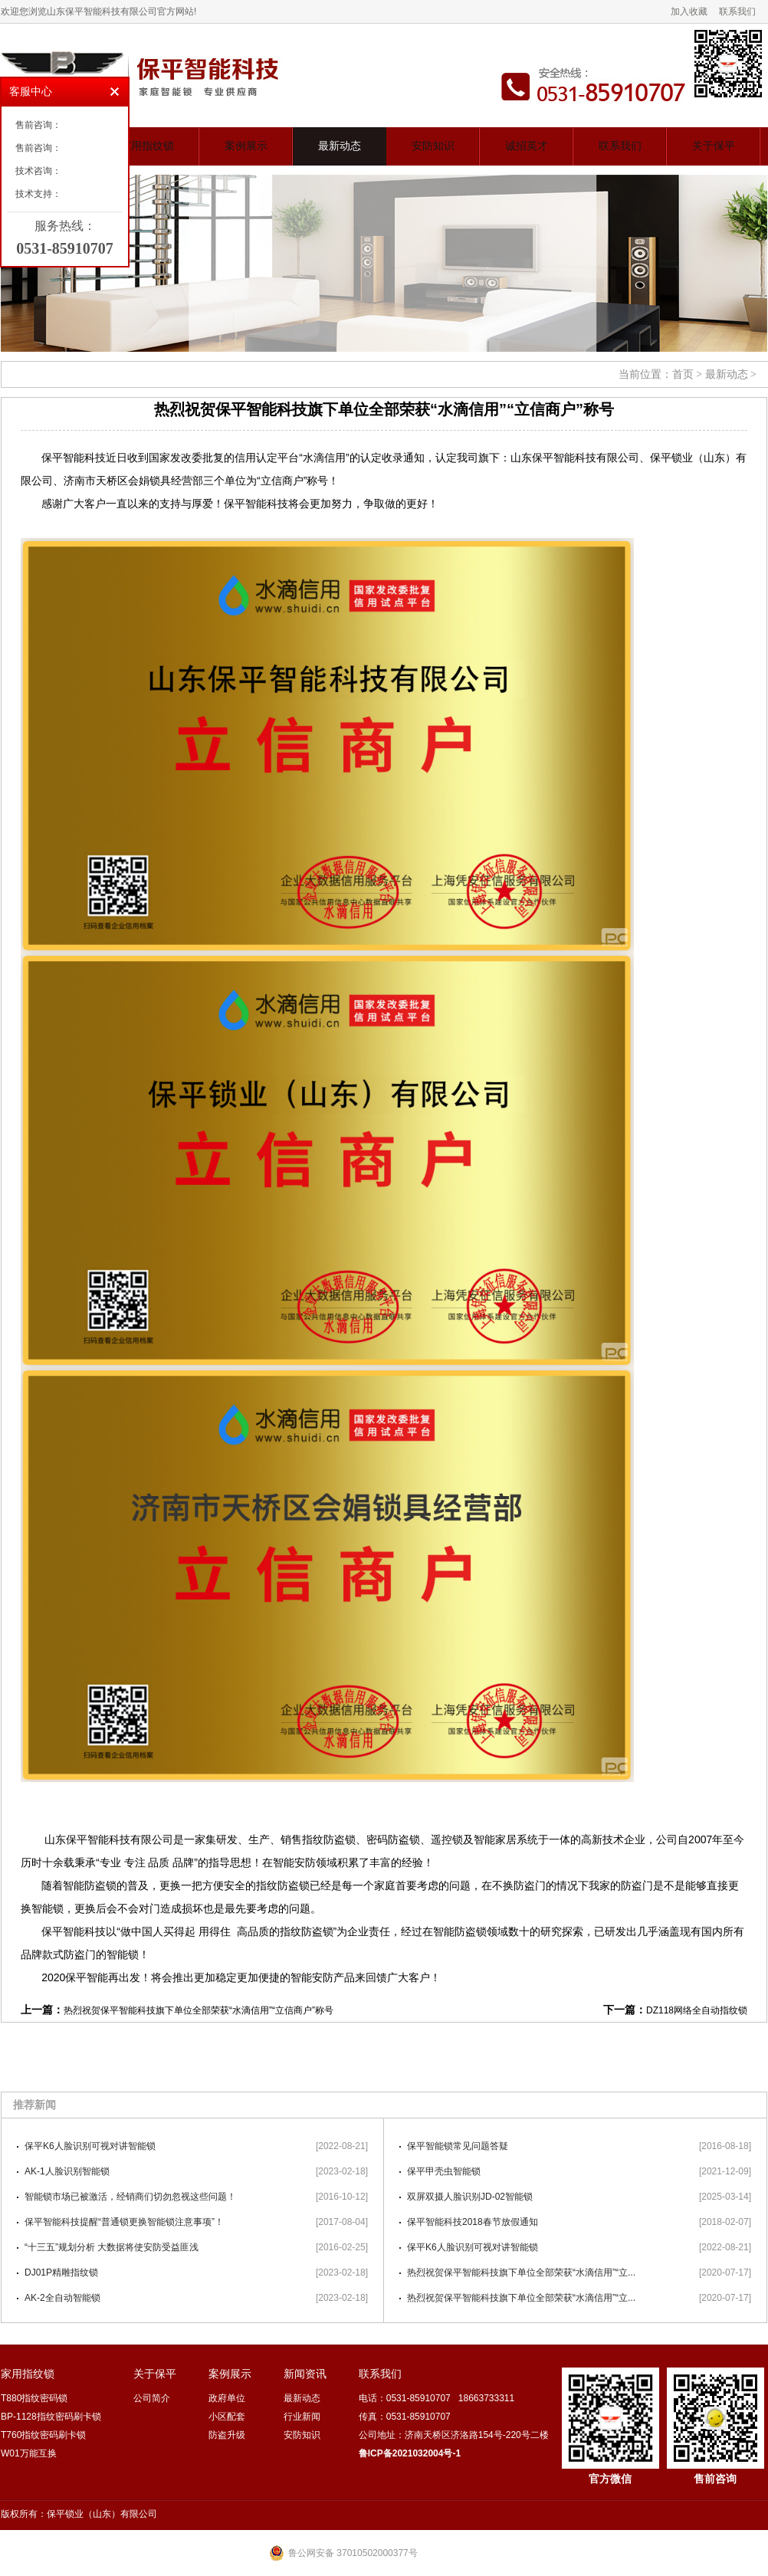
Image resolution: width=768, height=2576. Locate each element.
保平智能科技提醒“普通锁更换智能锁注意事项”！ (124, 2222)
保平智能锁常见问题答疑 (457, 2146)
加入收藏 (689, 11)
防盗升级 (226, 2435)
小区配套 (226, 2416)
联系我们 (737, 11)
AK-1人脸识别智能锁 (67, 2171)
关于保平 (713, 146)
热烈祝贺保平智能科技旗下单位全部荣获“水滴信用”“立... (521, 2272)
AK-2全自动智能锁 (62, 2297)
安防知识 (433, 146)
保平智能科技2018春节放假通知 (472, 2222)
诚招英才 (526, 146)
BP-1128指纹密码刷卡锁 (51, 2416)
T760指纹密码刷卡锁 (43, 2435)
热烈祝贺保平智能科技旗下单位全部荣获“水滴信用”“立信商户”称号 (198, 2010)
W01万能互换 (29, 2453)
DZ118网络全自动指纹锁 (696, 2010)
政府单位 (226, 2398)
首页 (683, 374)
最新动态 (339, 146)
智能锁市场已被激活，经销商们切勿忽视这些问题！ (130, 2196)
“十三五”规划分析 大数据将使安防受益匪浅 (112, 2247)
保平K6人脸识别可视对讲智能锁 (90, 2146)
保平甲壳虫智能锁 (444, 2171)
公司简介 (151, 2398)
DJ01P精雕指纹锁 (61, 2272)
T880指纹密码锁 (34, 2398)
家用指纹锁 (147, 146)
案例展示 (246, 146)
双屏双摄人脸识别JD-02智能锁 (470, 2196)
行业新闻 (302, 2416)
